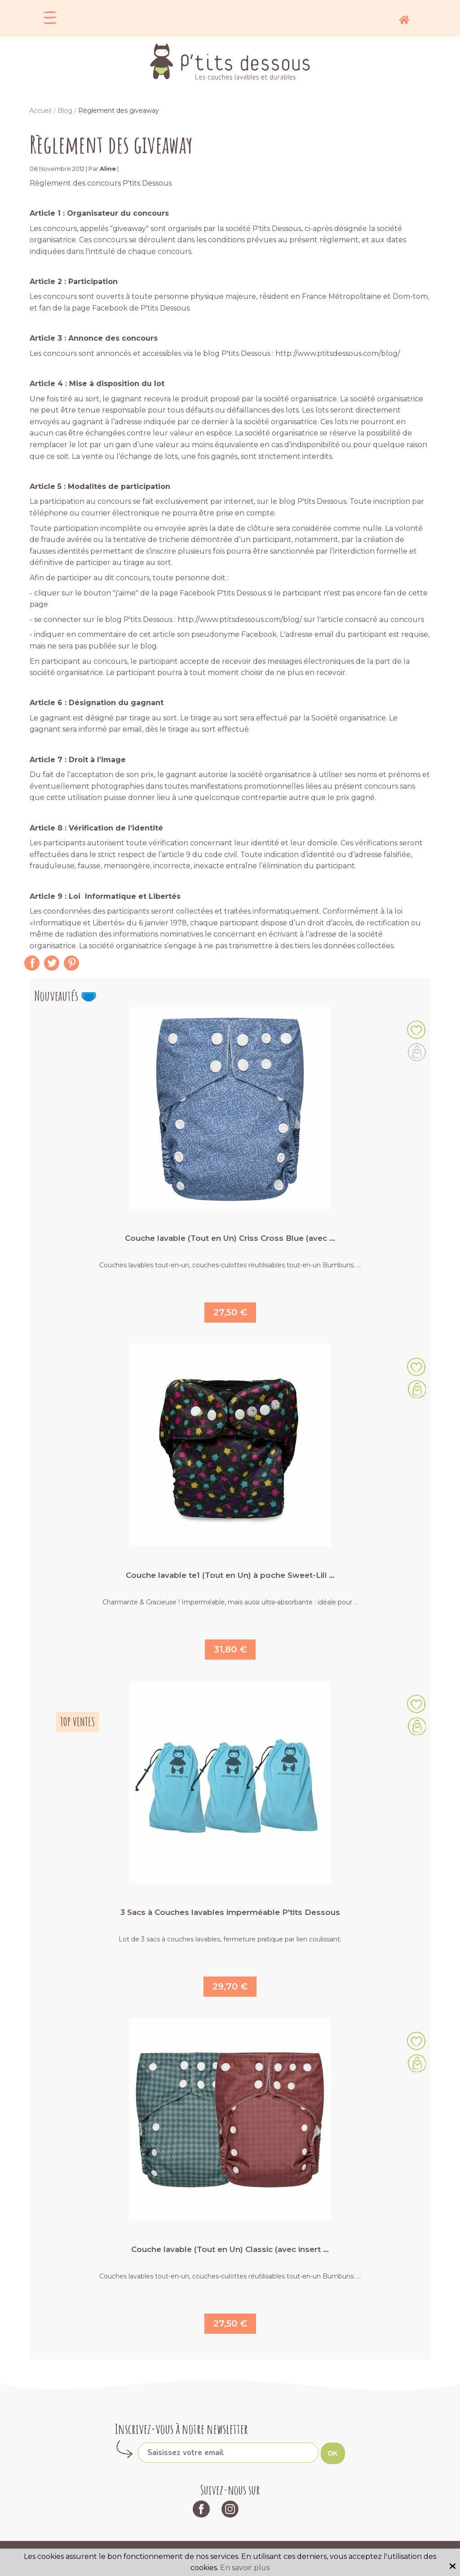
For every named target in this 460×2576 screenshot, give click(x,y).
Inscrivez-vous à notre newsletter (181, 2429)
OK (333, 2453)
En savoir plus (245, 2567)
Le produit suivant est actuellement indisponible (416, 1052)
